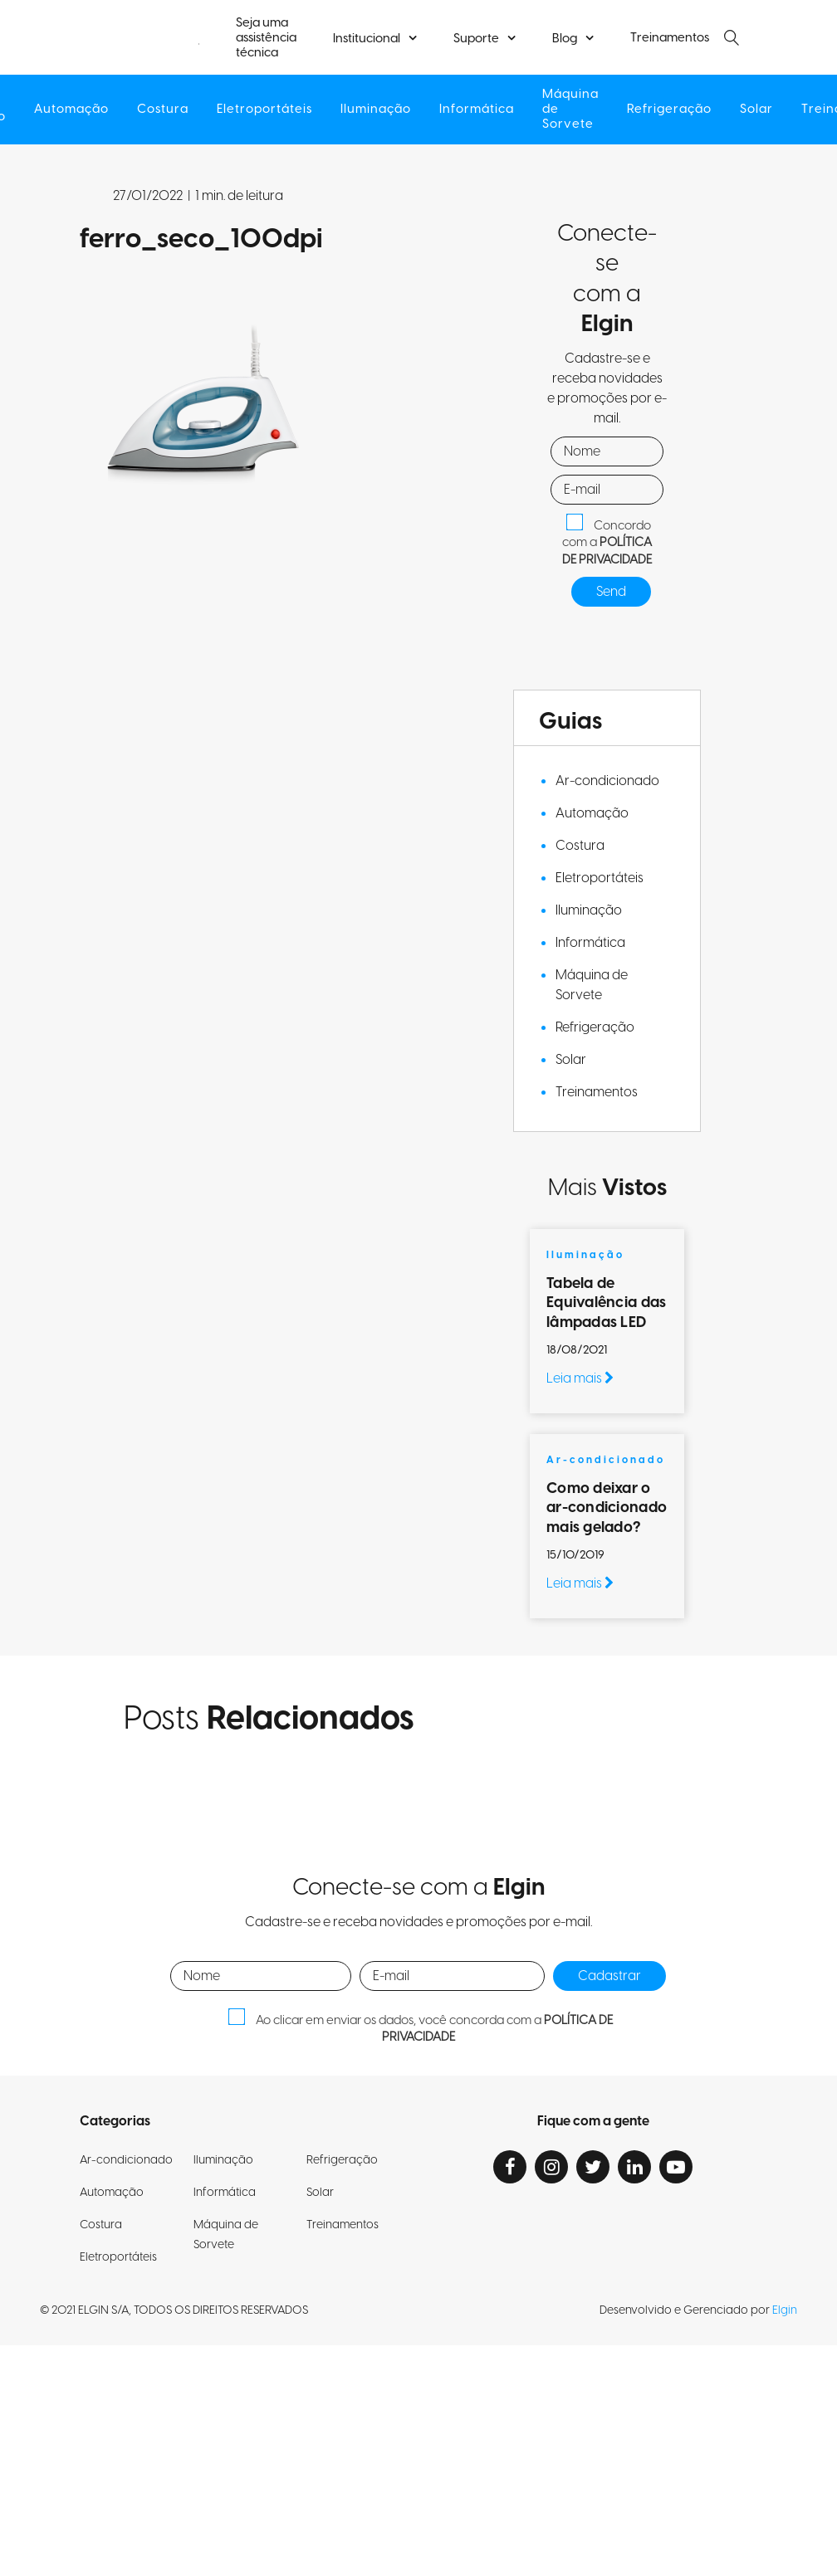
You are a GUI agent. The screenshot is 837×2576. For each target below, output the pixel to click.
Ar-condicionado (607, 781)
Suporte (476, 38)
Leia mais (580, 1378)
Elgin (784, 2310)
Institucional (366, 38)
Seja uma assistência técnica (266, 38)
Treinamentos (669, 38)
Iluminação (375, 109)
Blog (564, 38)
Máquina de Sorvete (570, 109)
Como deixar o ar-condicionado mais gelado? (606, 1508)
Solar (756, 109)
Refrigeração (669, 109)
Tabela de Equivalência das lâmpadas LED (606, 1303)
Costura (162, 109)
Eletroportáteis (264, 109)
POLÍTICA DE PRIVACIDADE (607, 551)
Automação (71, 109)
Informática (476, 109)
